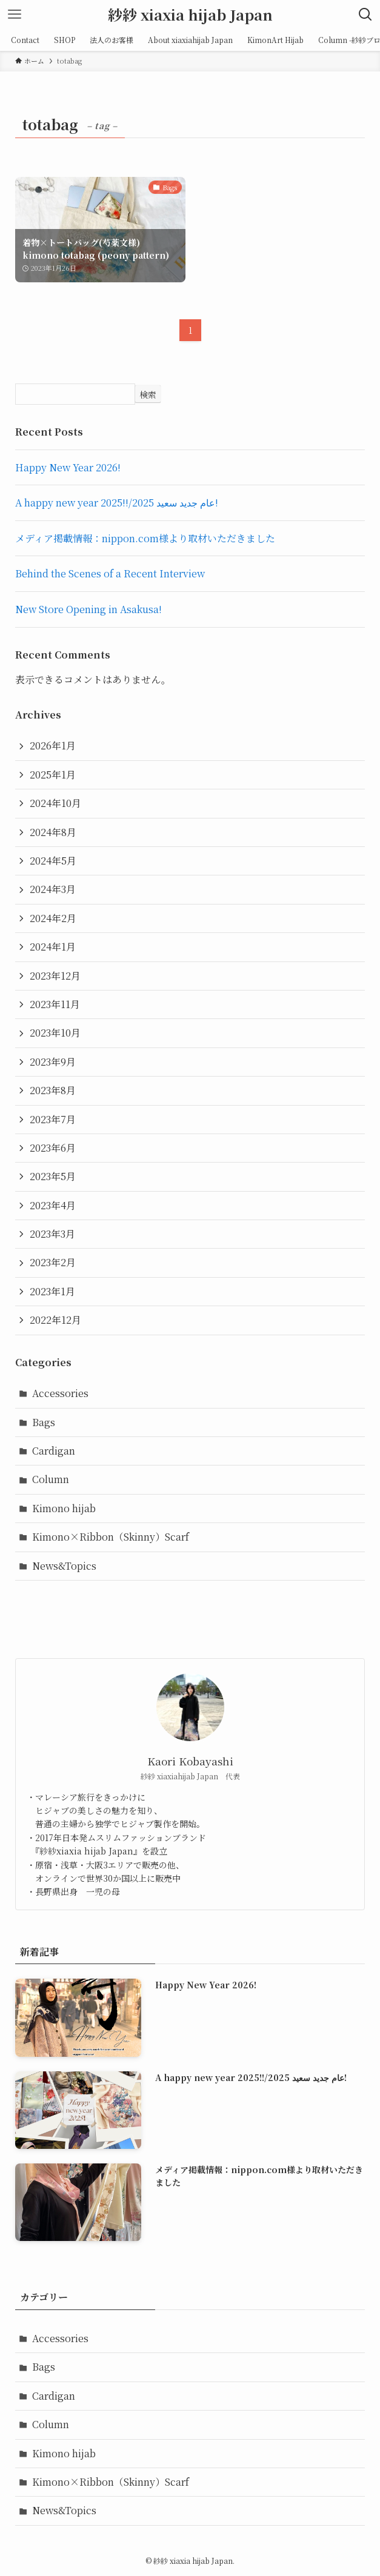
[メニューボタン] (14, 14)
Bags (43, 1422)
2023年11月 (55, 1004)
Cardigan (53, 1451)
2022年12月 (55, 1320)
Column (50, 1479)
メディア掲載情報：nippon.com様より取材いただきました (145, 538)
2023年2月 (53, 1262)
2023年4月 (53, 1205)
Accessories (60, 1393)
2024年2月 (53, 918)
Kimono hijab (64, 1508)
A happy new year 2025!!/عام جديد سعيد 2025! (116, 503)
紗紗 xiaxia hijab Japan (190, 14)
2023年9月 (53, 1062)
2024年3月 (53, 889)
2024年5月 (53, 861)
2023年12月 (55, 976)
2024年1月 (53, 947)
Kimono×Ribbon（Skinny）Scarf (110, 1537)
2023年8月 (53, 1090)
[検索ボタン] (365, 14)
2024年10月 (55, 803)
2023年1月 (52, 1291)
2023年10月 (55, 1033)
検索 (147, 394)
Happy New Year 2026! (68, 467)
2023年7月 (53, 1119)
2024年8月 (53, 832)
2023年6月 (53, 1148)
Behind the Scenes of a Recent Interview (110, 573)
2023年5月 (53, 1176)
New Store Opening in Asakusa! (88, 609)
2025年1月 (53, 775)
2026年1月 (53, 745)
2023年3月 (52, 1234)
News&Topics (64, 1566)
